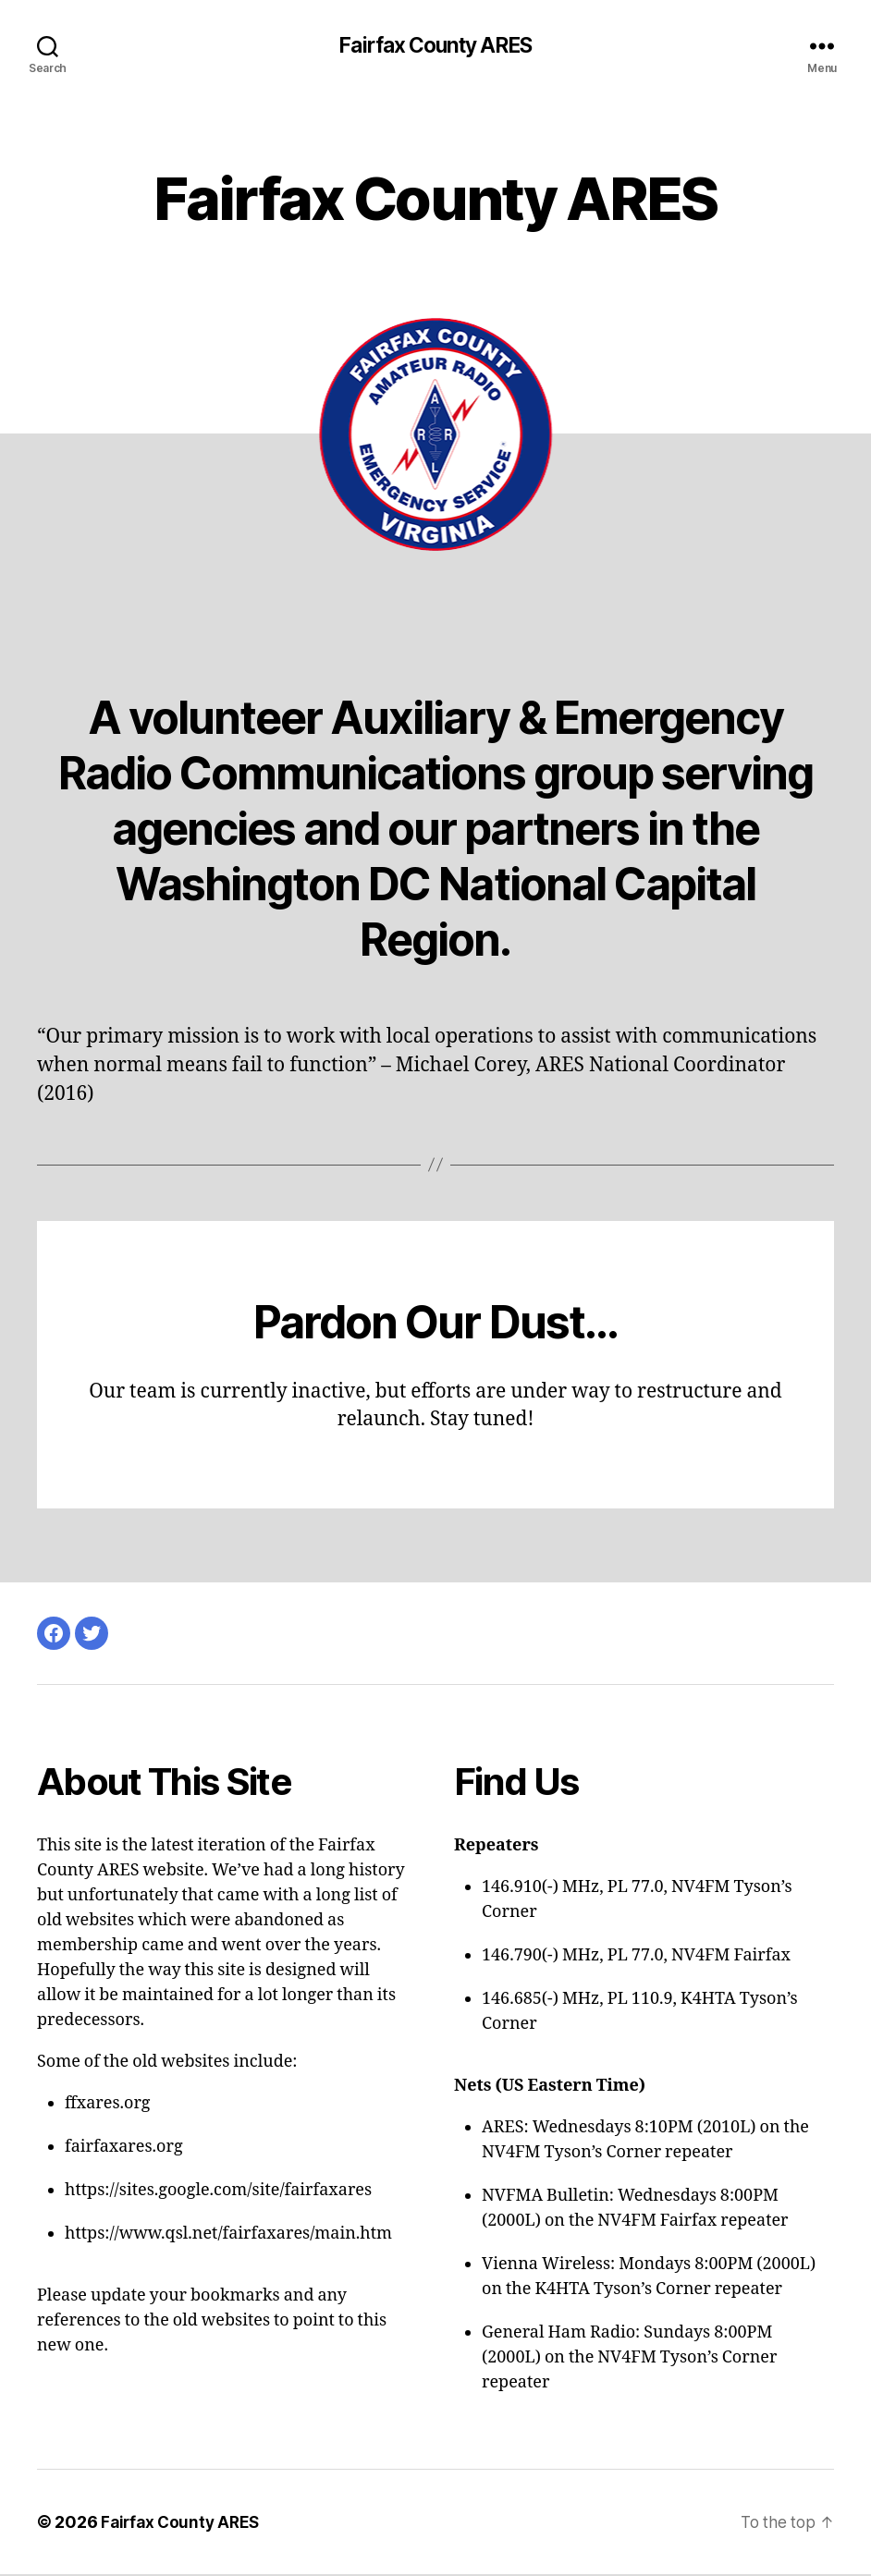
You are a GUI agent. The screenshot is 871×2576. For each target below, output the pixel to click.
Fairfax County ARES (435, 46)
